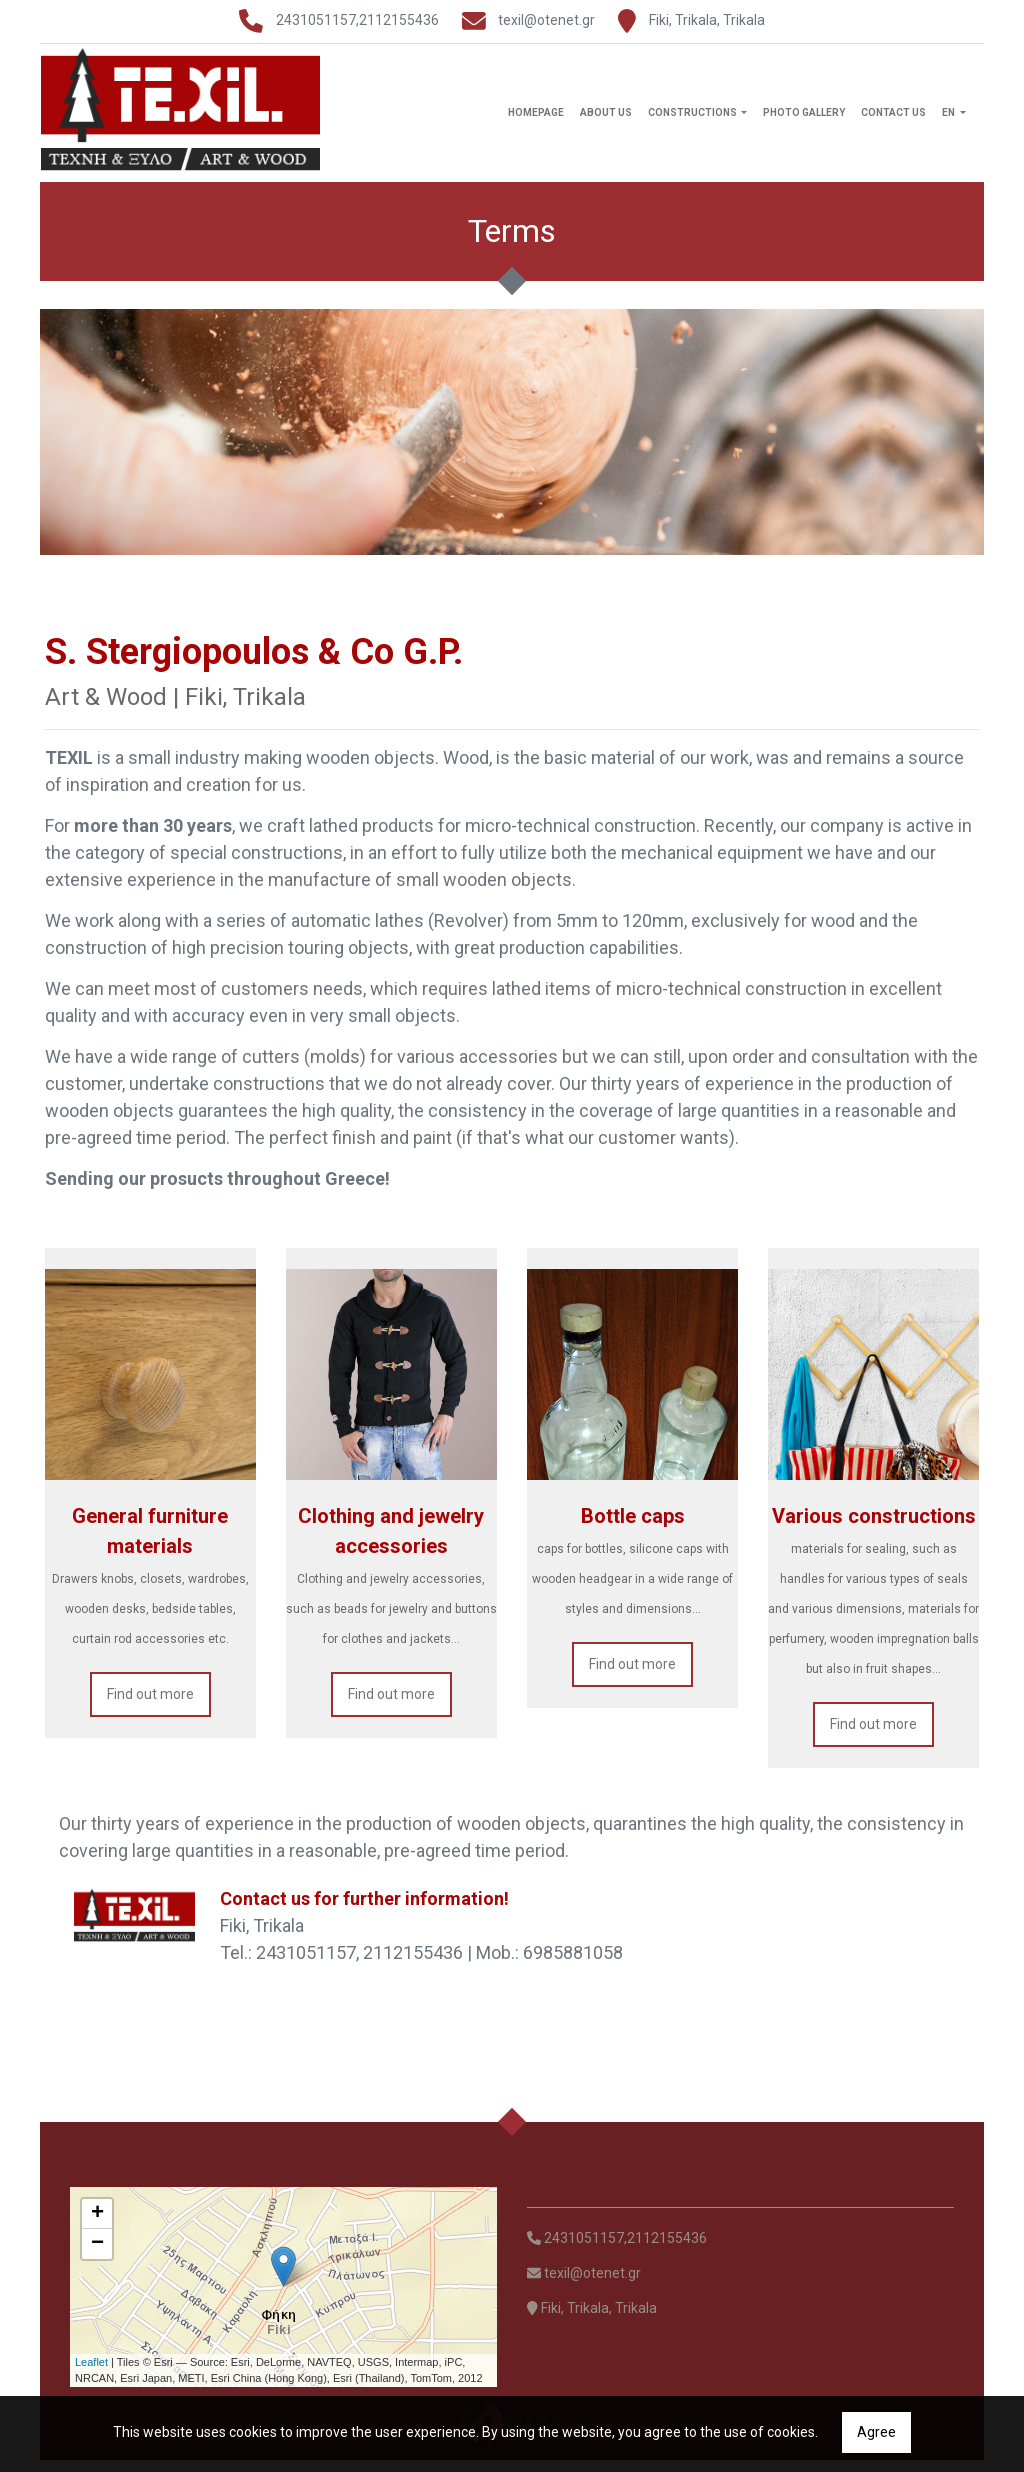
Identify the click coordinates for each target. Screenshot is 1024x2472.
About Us (606, 119)
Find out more (150, 1706)
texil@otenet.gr (546, 20)
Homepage (536, 119)
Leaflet (91, 2374)
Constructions (693, 119)
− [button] (97, 2256)
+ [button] (97, 2226)
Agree (876, 2432)
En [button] (949, 119)
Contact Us (893, 119)
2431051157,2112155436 (357, 20)
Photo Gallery (804, 119)
